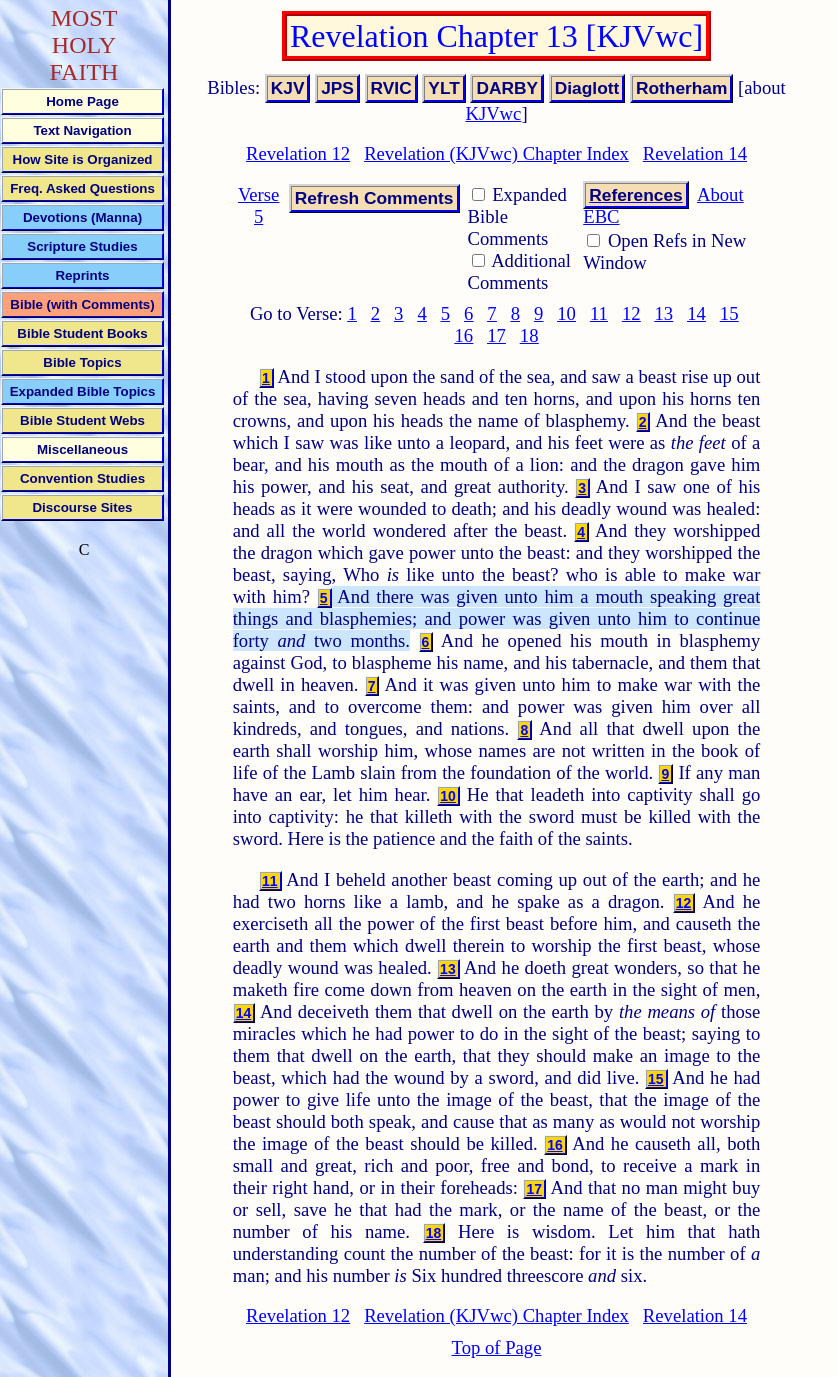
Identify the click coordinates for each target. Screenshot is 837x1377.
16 (464, 335)
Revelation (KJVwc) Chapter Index (496, 153)
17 (496, 335)
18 (529, 335)
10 (566, 313)
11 (599, 313)
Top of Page (497, 1347)
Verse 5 (258, 205)
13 (664, 313)
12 (631, 313)
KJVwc (493, 113)
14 (696, 313)
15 (729, 313)
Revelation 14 (695, 153)
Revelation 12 (298, 153)
